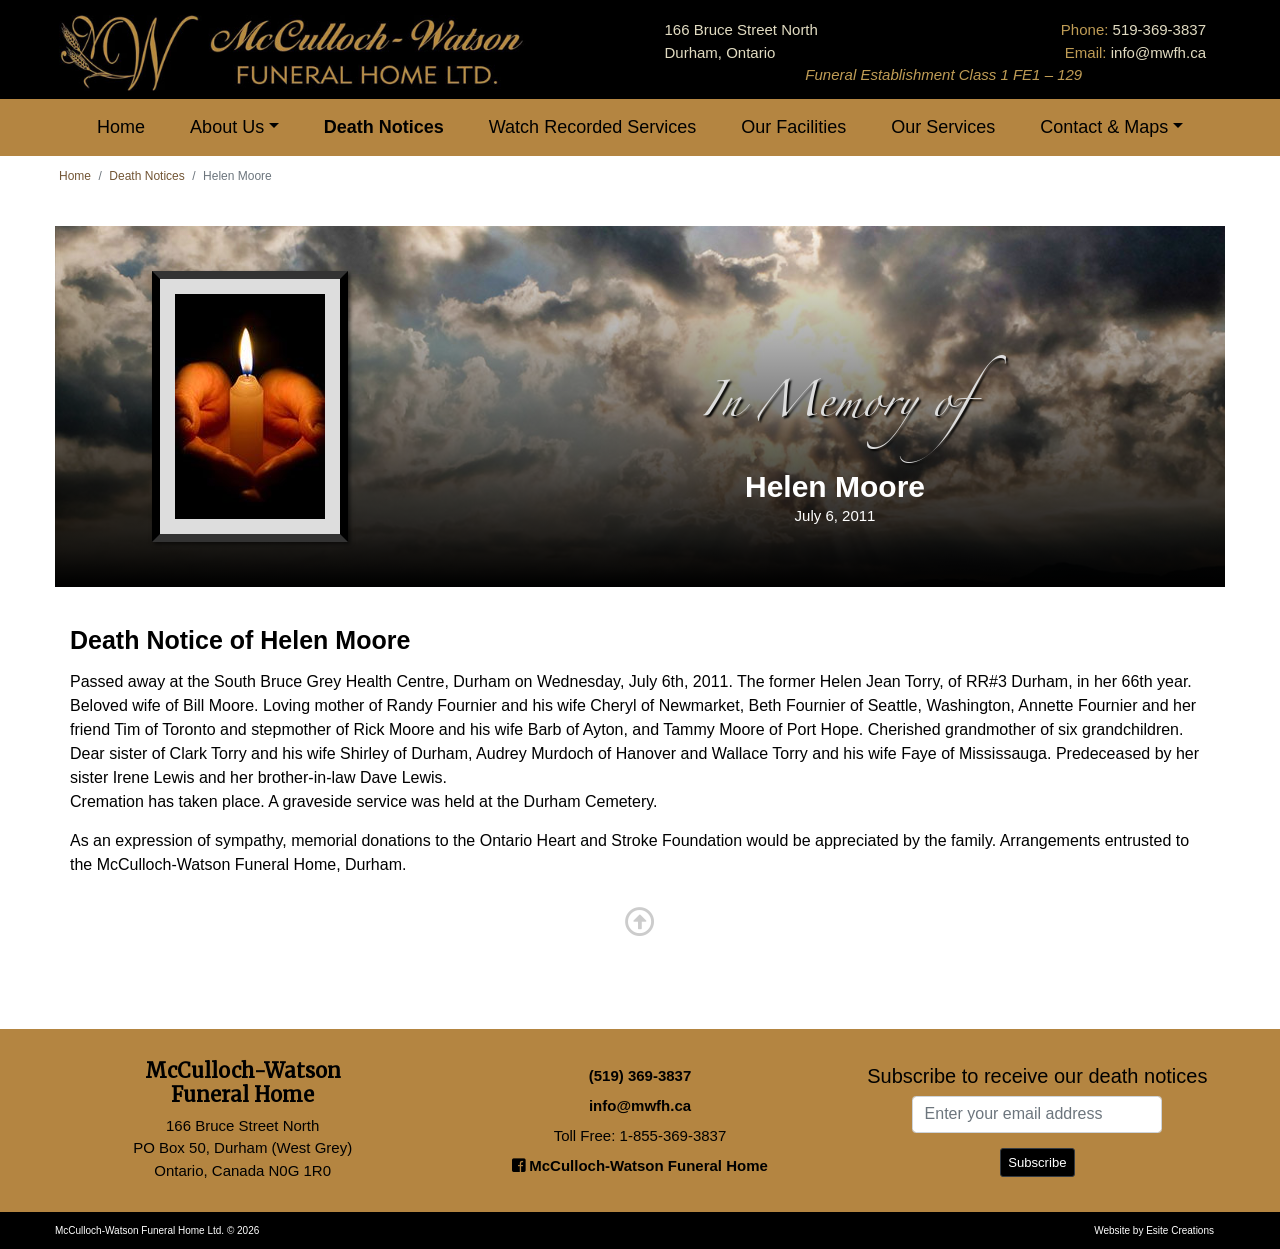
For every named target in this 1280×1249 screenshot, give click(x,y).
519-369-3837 (1159, 29)
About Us (227, 127)
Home (121, 127)
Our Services (943, 127)
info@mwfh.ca (1158, 52)
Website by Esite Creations (1154, 1230)
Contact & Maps (1104, 127)
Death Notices (384, 127)
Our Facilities (793, 127)
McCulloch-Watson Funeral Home (640, 1165)
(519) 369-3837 (640, 1075)
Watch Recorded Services (592, 127)
